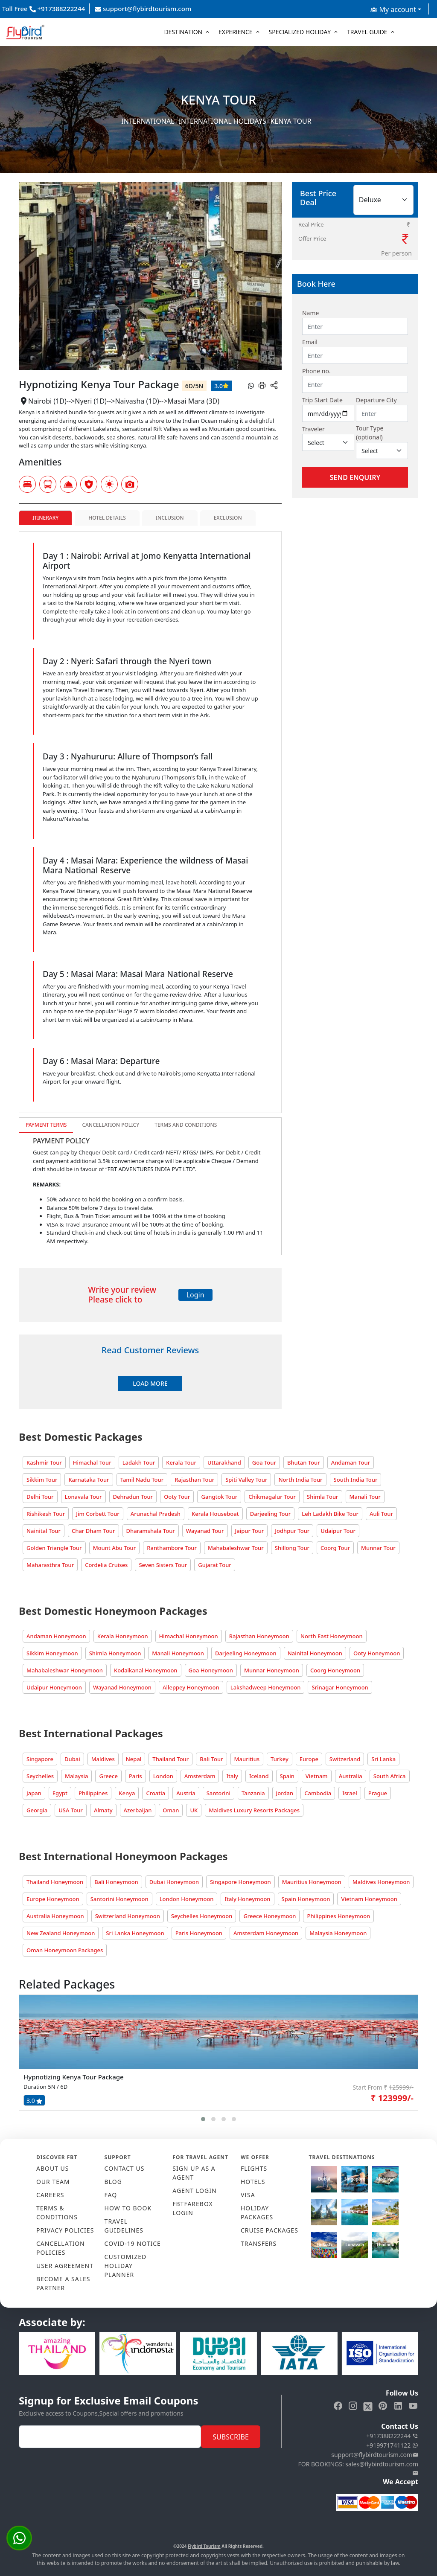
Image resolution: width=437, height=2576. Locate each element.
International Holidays (222, 121)
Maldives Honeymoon (381, 1882)
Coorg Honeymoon (335, 1670)
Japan (33, 1793)
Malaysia (76, 1776)
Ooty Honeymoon (376, 1653)
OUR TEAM (53, 2182)
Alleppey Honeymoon (191, 1687)
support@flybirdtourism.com (143, 8)
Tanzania (253, 1793)
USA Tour (70, 1810)
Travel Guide (367, 32)
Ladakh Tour (138, 1462)
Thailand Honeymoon (54, 1882)
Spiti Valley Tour (246, 1479)
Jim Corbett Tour (97, 1514)
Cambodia (317, 1793)
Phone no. (316, 371)
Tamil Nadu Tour (142, 1479)
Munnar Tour (378, 1548)
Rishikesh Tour (45, 1514)
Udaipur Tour (337, 1531)
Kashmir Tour (44, 1462)
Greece (108, 1776)
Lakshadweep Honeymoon (265, 1687)
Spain (287, 1776)
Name (310, 313)
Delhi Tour (40, 1496)
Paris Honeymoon (198, 1933)
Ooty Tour (177, 1496)
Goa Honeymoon (211, 1670)
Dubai (72, 1759)
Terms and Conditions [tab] (185, 1124)
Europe (309, 1759)
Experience (235, 32)
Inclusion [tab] (170, 517)
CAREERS (50, 2195)
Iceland (259, 1776)
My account (393, 9)
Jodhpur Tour (292, 1531)
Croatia (155, 1793)
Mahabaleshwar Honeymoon (64, 1670)
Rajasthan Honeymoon (259, 1636)
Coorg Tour (335, 1548)
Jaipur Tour (249, 1531)
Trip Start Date (322, 400)
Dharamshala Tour (150, 1531)
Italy (232, 1776)
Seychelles (40, 1776)
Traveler (313, 429)
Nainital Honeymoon (315, 1653)
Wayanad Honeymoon (122, 1687)
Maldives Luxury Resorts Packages (254, 1810)
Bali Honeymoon (116, 1882)
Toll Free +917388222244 (43, 8)
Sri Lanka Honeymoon (135, 1933)
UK (194, 1810)
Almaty (103, 1810)
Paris (135, 1776)
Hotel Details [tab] (106, 517)
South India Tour (356, 1479)
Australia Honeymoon (55, 1916)
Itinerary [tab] (45, 517)
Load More (150, 1383)
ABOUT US (52, 2168)
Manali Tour (365, 1496)
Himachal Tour (92, 1462)
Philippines (93, 1793)
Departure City (376, 400)
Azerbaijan (138, 1810)
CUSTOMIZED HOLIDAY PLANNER (126, 2266)
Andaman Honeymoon (56, 1636)
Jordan (285, 1793)
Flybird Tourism (204, 2546)
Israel (349, 1793)
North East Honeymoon (331, 1636)
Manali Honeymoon (178, 1653)
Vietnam (317, 1776)
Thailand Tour (170, 1759)
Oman (171, 1810)
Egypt (59, 1793)
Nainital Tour (43, 1531)
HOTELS (253, 2182)
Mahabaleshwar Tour (236, 1548)
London (163, 1776)
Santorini (218, 1793)
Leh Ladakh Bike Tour (330, 1514)
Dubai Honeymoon (174, 1882)
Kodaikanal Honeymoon (146, 1670)
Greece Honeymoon (269, 1916)
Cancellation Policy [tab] (110, 1124)
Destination (183, 32)
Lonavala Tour (83, 1496)
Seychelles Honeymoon (202, 1916)
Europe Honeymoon (52, 1899)
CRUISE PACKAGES (269, 2230)
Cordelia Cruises (106, 1565)
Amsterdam (200, 1776)
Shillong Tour (292, 1548)
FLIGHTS (254, 2168)
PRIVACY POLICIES (65, 2230)
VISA (248, 2195)
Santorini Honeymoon (119, 1899)
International (147, 121)
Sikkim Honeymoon (52, 1653)
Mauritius (247, 1759)
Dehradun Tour (133, 1496)
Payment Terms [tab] (46, 1124)
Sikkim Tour (41, 1479)
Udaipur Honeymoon (54, 1687)
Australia (350, 1776)
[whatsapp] (251, 385)
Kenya (127, 1793)
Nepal (134, 1759)
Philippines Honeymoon (338, 1916)
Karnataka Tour (88, 1479)
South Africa (389, 1776)
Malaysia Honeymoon (338, 1933)
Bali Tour (211, 1759)
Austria (185, 1793)
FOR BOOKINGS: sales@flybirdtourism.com (358, 2468)
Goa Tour (264, 1462)
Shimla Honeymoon (115, 1653)
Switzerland (344, 1759)
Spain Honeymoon (306, 1899)
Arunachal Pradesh (156, 1514)
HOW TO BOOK (128, 2208)
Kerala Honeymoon (122, 1636)
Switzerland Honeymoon (127, 1916)
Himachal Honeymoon (188, 1636)
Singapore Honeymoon (240, 1882)
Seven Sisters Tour (163, 1565)
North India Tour (300, 1479)
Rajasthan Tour (194, 1479)
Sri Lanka (383, 1759)
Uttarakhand (224, 1462)
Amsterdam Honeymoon (265, 1933)
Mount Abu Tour (114, 1548)
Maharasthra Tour (50, 1565)
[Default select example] (328, 442)
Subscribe (230, 2437)
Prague (377, 1793)
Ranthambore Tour (172, 1548)
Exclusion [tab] (228, 517)
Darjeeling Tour (270, 1514)
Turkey (279, 1759)
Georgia (36, 1810)
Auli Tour (381, 1514)
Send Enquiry (355, 477)
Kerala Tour (181, 1462)
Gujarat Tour (214, 1565)
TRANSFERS (259, 2243)
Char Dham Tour (93, 1531)
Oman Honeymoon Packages (64, 1950)
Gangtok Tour (219, 1496)
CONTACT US (125, 2168)
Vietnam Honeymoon (369, 1899)
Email (310, 342)
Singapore (39, 1759)
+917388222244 (392, 2436)
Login (195, 1295)
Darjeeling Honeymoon (246, 1653)
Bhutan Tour (303, 1462)
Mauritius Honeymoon (311, 1882)
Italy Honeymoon (247, 1899)
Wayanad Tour (205, 1531)
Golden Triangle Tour (54, 1548)
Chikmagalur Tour (272, 1496)
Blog (113, 2182)
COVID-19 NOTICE (133, 2243)
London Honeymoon (187, 1899)
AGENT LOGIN (194, 2190)
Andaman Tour (350, 1462)
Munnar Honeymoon (271, 1670)
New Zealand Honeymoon (60, 1933)
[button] (203, 2119)
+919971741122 (392, 2445)
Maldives (103, 1759)
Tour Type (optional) (370, 432)
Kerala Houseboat (215, 1514)
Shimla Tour (322, 1496)
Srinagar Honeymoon (340, 1687)
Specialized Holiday (300, 32)
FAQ (111, 2195)
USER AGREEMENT (64, 2266)
